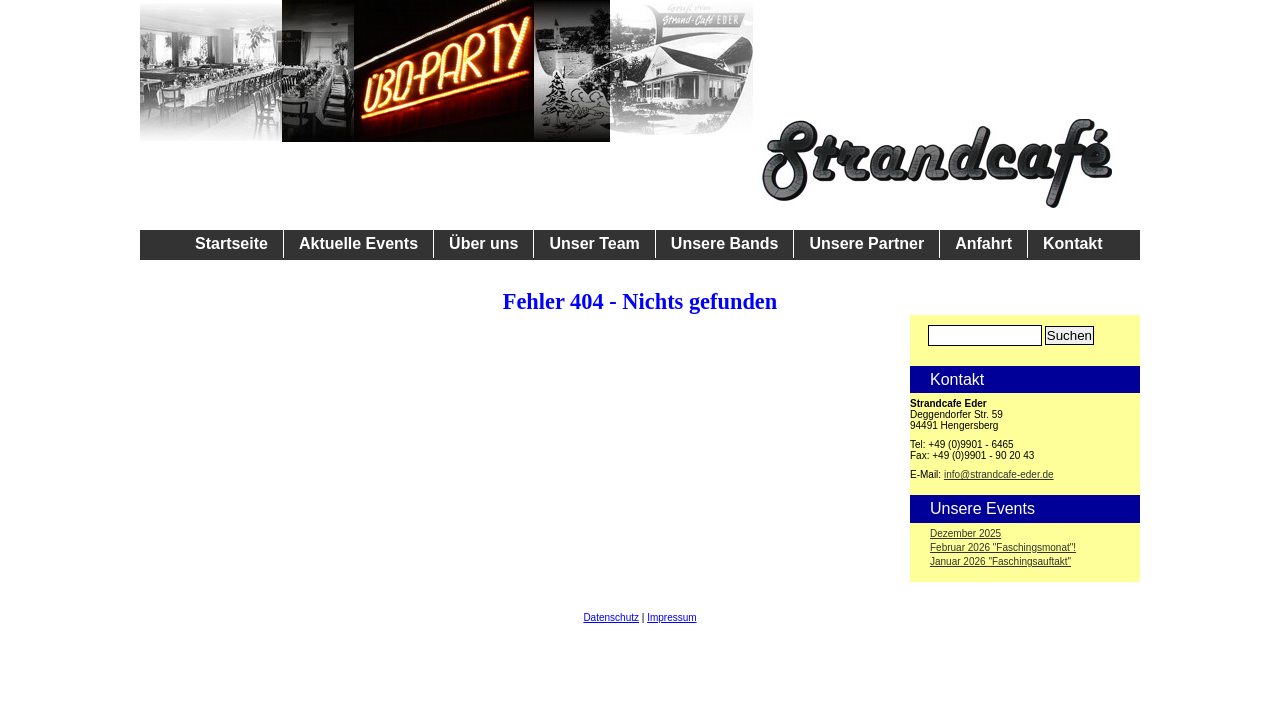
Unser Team (594, 243)
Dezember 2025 (965, 533)
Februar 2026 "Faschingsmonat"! (1003, 547)
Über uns (483, 243)
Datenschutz (611, 617)
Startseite (231, 243)
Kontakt (1073, 243)
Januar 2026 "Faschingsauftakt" (1000, 561)
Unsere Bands (725, 243)
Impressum (671, 617)
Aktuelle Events (358, 243)
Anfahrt (983, 243)
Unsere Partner (866, 243)
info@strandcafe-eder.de (999, 474)
